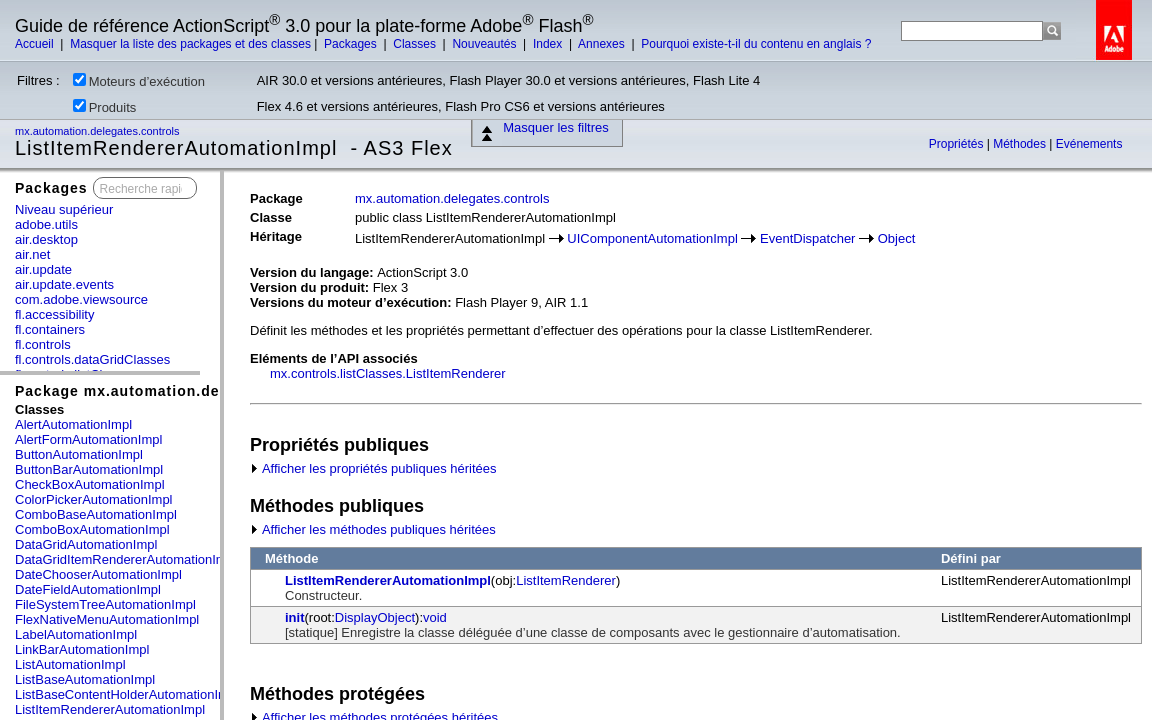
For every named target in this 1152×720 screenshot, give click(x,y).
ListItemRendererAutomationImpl (110, 709)
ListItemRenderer (566, 580)
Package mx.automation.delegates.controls (179, 391)
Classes (416, 44)
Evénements (1089, 144)
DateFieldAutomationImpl (88, 589)
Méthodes (1021, 144)
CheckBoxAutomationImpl (90, 484)
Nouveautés (485, 44)
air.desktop (46, 239)
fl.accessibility (54, 314)
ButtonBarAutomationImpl (89, 469)
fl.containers (50, 329)
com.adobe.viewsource (81, 299)
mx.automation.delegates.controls (99, 131)
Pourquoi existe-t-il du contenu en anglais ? (756, 44)
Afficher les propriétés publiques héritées (373, 468)
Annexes (603, 44)
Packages (352, 44)
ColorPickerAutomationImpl (94, 499)
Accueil (36, 44)
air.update (43, 269)
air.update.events (64, 284)
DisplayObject (375, 617)
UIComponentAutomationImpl (652, 238)
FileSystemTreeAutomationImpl (105, 604)
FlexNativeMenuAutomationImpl (107, 619)
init (295, 617)
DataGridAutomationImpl (86, 544)
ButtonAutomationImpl (79, 454)
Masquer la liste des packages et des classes (190, 44)
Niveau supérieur (64, 209)
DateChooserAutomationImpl (98, 574)
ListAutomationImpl (70, 664)
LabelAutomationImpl (76, 634)
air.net (32, 254)
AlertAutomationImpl (73, 424)
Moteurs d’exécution (139, 81)
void (435, 617)
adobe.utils (46, 224)
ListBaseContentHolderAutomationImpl (127, 694)
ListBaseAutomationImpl (85, 679)
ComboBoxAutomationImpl (92, 529)
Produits (105, 107)
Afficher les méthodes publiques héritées (373, 529)
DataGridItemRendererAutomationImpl (126, 559)
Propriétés (958, 144)
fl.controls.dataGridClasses (92, 359)
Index (549, 44)
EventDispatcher (807, 238)
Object (897, 238)
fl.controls (43, 344)
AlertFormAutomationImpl (88, 439)
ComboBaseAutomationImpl (96, 514)
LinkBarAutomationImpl (82, 649)
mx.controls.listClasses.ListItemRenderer (388, 373)
